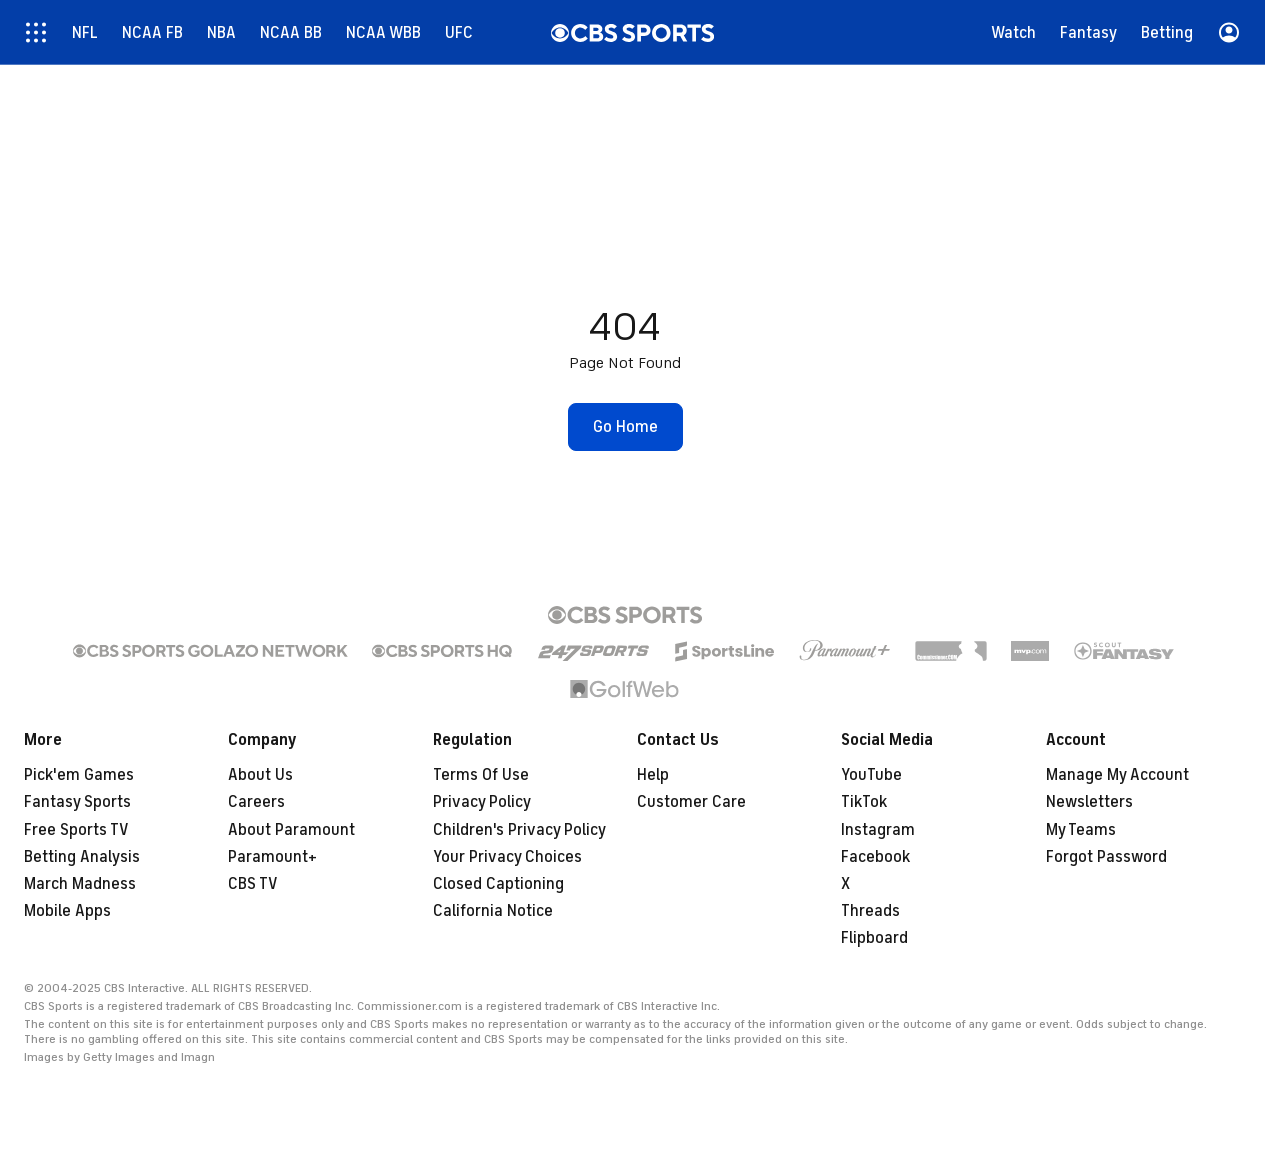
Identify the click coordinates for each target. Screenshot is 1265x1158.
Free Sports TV (76, 830)
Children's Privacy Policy (519, 830)
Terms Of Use (481, 775)
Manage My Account (1117, 775)
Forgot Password (1106, 857)
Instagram (878, 830)
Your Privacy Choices (507, 857)
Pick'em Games (79, 775)
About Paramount (291, 830)
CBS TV (253, 884)
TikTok (864, 802)
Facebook (875, 857)
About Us (260, 775)
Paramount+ (272, 857)
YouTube (871, 775)
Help (653, 775)
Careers (256, 802)
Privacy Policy (482, 802)
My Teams (1081, 830)
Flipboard (874, 938)
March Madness (80, 884)
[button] (625, 427)
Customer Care (691, 802)
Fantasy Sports (77, 802)
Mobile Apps (67, 911)
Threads (870, 911)
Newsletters (1089, 802)
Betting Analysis (82, 857)
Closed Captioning (498, 884)
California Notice (493, 911)
